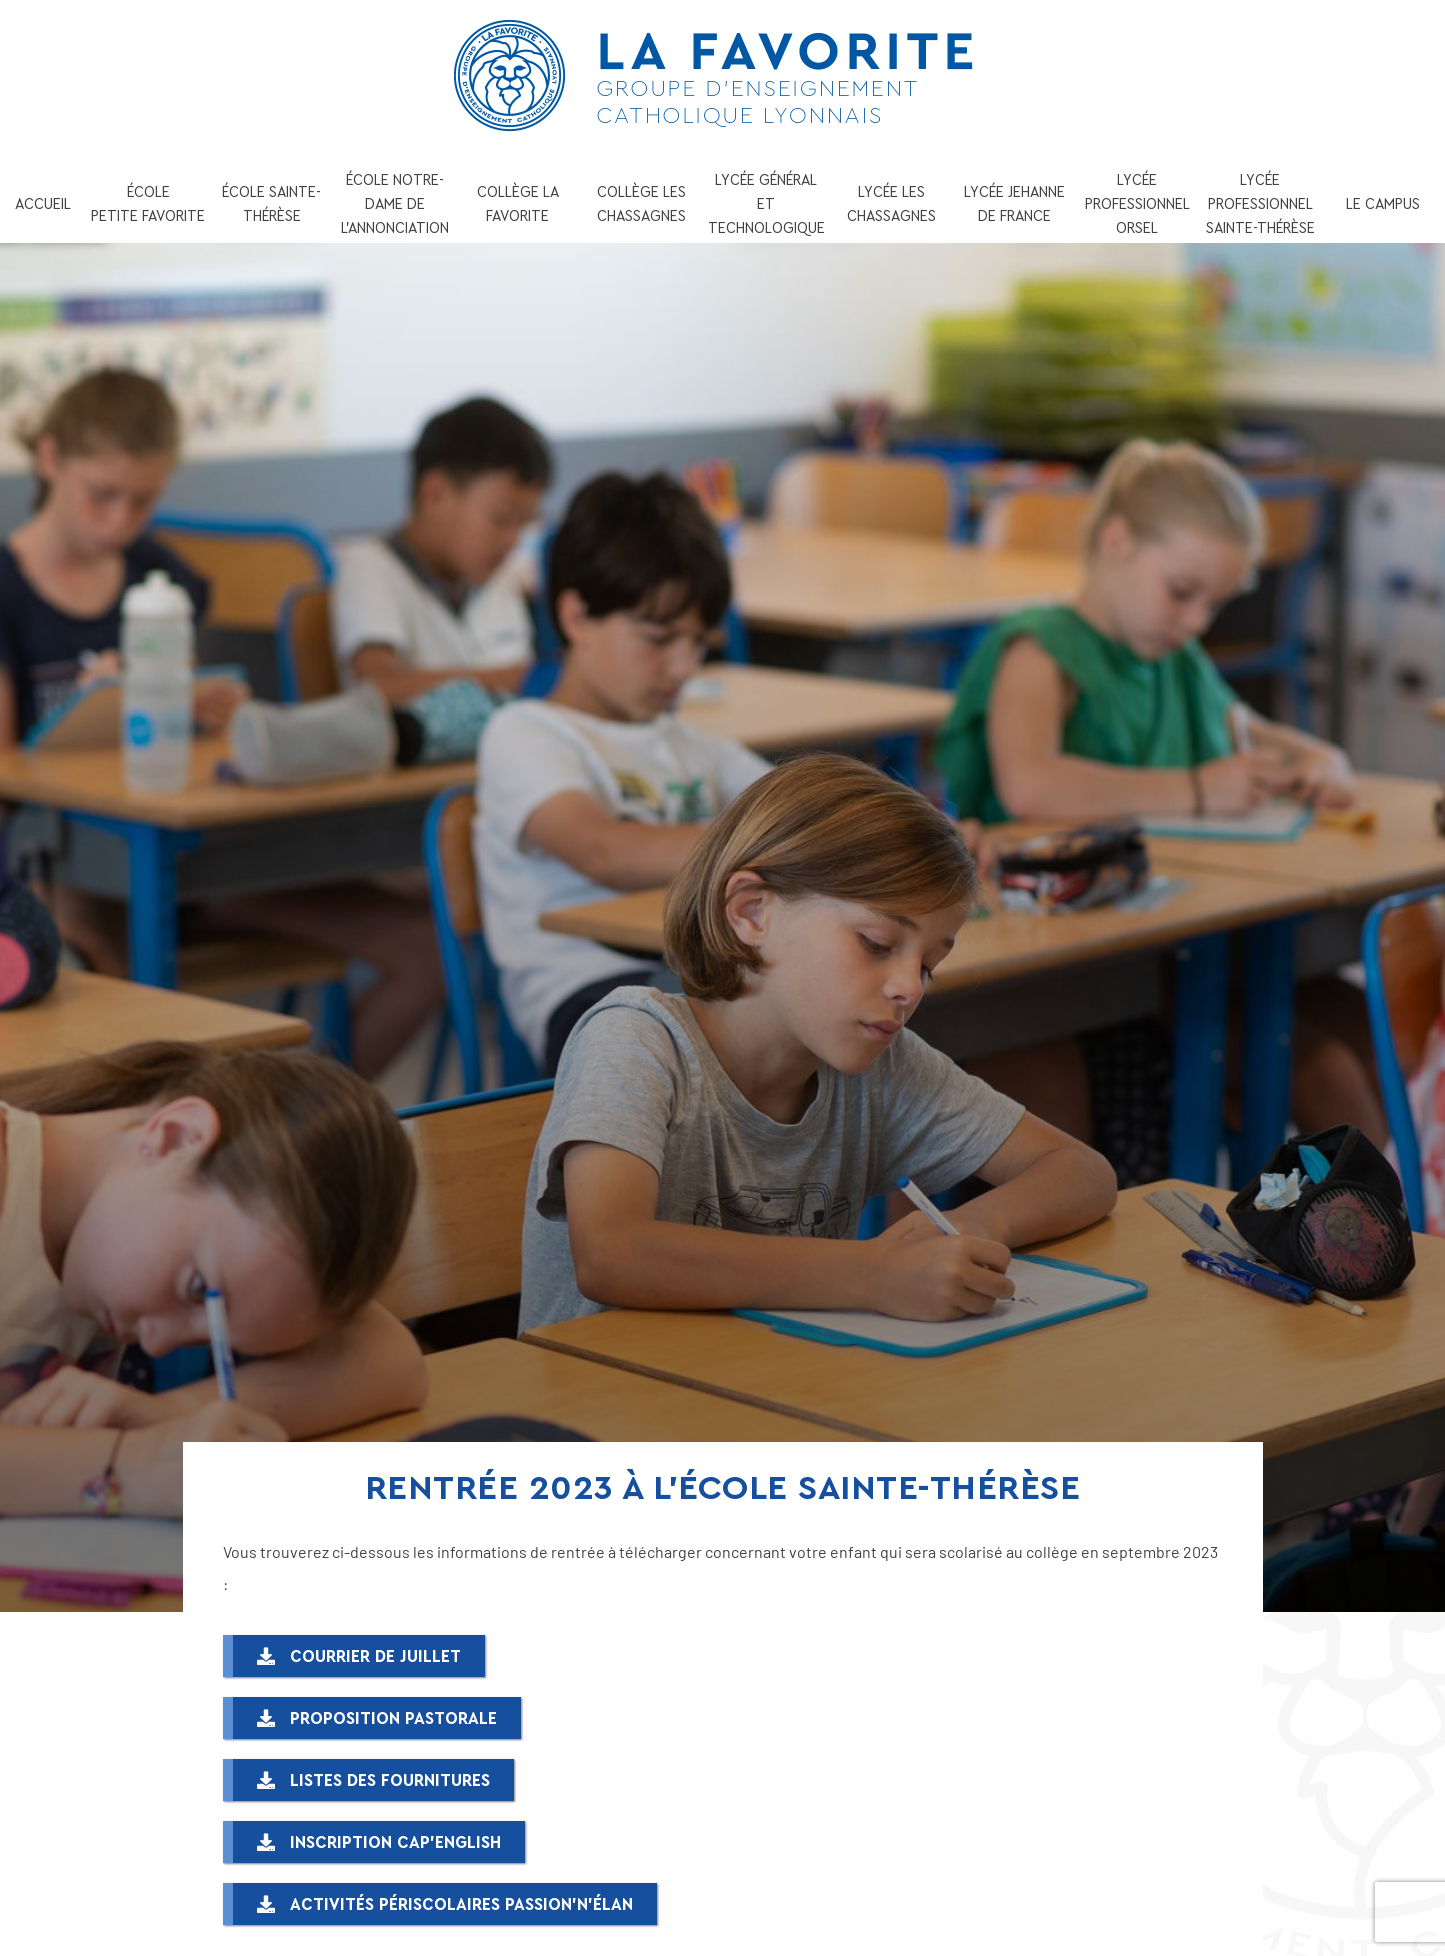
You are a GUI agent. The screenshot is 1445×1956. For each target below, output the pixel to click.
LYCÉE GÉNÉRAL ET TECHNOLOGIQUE (766, 204)
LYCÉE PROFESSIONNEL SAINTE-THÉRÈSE (1260, 204)
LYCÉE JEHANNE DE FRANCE (1014, 204)
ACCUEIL (43, 204)
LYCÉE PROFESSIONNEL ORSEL (1137, 204)
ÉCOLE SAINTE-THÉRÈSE (271, 204)
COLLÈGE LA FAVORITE (518, 204)
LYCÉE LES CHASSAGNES (891, 204)
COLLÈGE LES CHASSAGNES (641, 204)
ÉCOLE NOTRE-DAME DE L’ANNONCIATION (395, 204)
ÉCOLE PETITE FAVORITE (148, 204)
